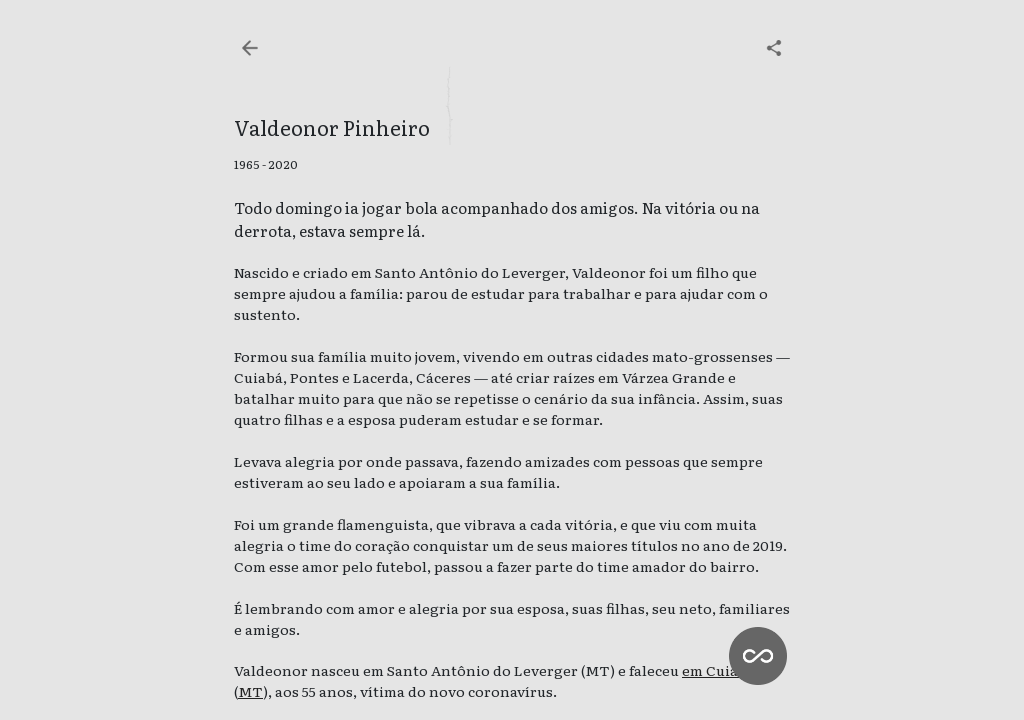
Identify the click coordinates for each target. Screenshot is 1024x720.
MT (250, 691)
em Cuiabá (718, 670)
